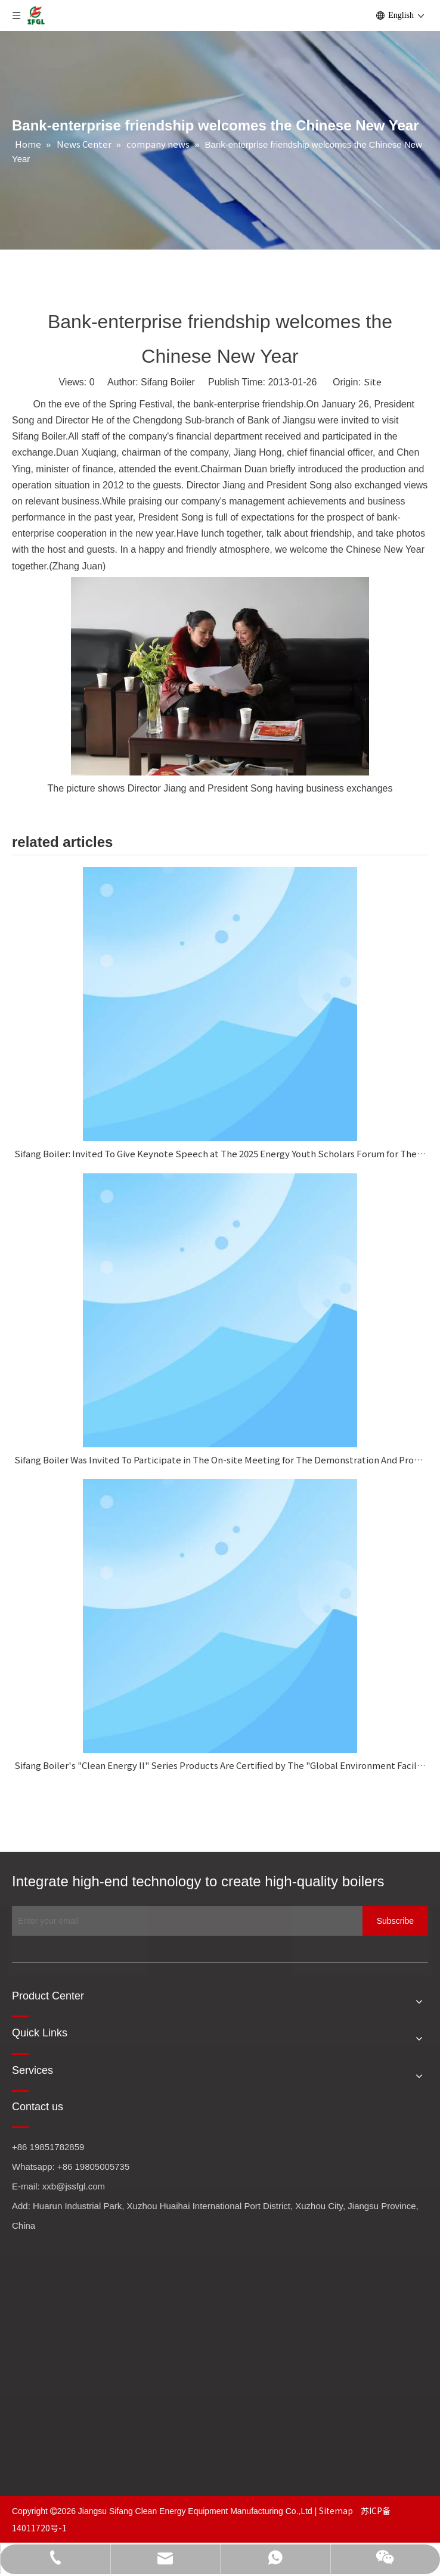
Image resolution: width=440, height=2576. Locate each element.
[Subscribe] (395, 1921)
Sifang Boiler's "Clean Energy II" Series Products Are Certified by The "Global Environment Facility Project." (220, 1765)
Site (373, 381)
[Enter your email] (184, 1921)
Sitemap (337, 2510)
